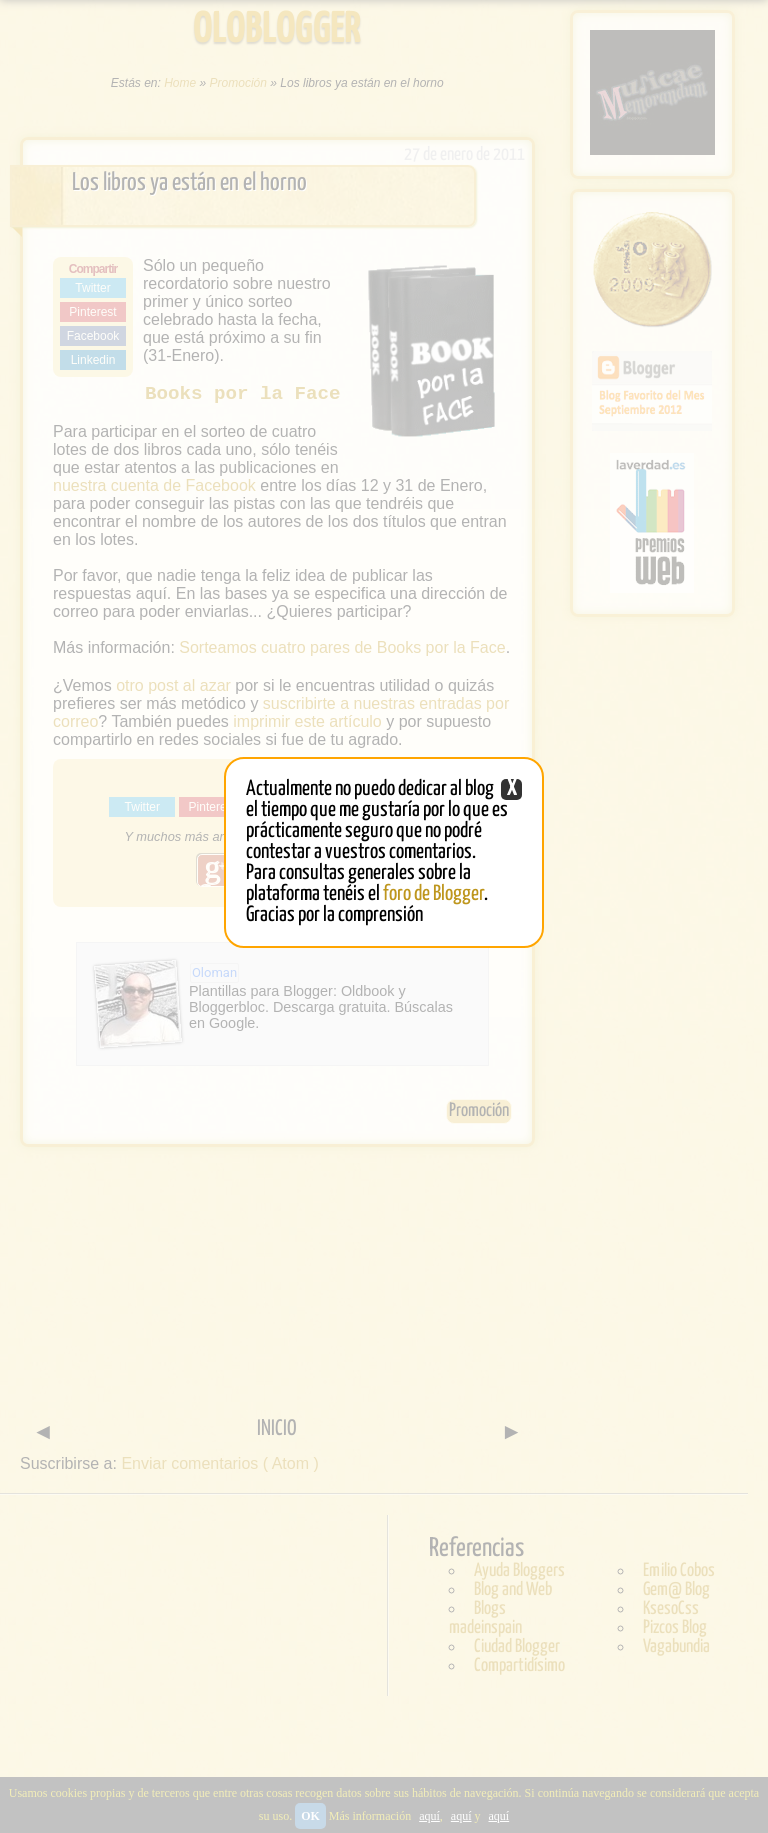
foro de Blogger (433, 894)
